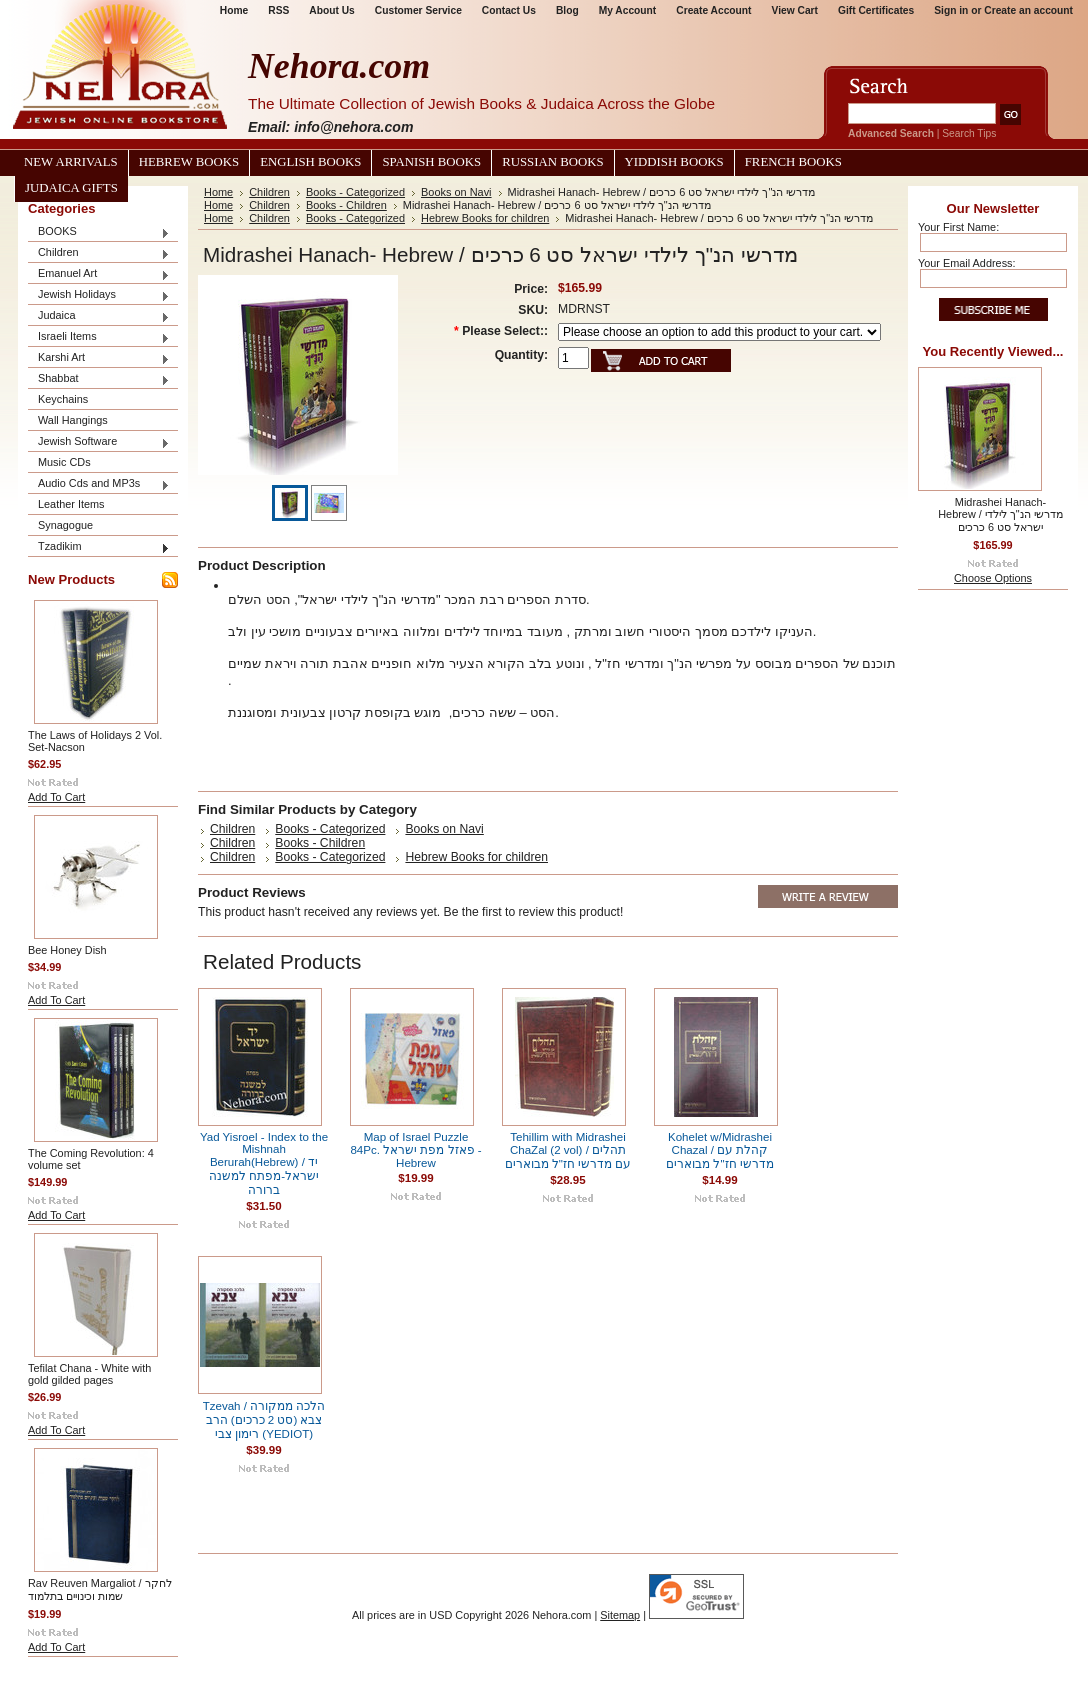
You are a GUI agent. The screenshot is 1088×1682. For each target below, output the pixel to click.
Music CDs (64, 462)
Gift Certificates (876, 10)
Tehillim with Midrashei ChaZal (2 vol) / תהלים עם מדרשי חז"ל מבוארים (568, 1150)
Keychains (63, 399)
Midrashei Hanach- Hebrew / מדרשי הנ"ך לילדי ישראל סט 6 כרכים (1000, 514)
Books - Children (346, 205)
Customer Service (418, 10)
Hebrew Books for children (485, 218)
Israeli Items (99, 337)
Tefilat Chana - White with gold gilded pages (89, 1374)
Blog (567, 10)
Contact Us (509, 10)
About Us (331, 10)
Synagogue (65, 525)
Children (99, 253)
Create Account (713, 10)
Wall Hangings (73, 420)
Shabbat (99, 379)
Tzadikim (99, 547)
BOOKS (99, 232)
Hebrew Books (189, 162)
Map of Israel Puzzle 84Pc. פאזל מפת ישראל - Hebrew (415, 1150)
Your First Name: (958, 227)
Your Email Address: (967, 263)
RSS (278, 10)
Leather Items (71, 504)
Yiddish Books (674, 162)
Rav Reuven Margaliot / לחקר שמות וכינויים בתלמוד (100, 1589)
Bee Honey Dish (67, 950)
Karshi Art (99, 358)
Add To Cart (56, 797)
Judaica (99, 316)
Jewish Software (99, 442)
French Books (793, 162)
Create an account (1028, 10)
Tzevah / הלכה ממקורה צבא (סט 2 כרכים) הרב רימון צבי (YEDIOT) (264, 1420)
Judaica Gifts (71, 188)
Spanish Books (431, 162)
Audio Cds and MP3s (99, 484)
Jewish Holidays (99, 295)
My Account (628, 10)
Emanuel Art (99, 274)
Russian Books (552, 162)
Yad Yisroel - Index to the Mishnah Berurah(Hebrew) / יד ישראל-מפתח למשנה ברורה (264, 1163)
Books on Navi (456, 192)
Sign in (951, 10)
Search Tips (969, 133)
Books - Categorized (355, 192)
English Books (310, 162)
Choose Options (993, 578)
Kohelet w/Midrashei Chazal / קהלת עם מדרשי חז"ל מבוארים (720, 1150)
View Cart (795, 10)
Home (234, 10)
